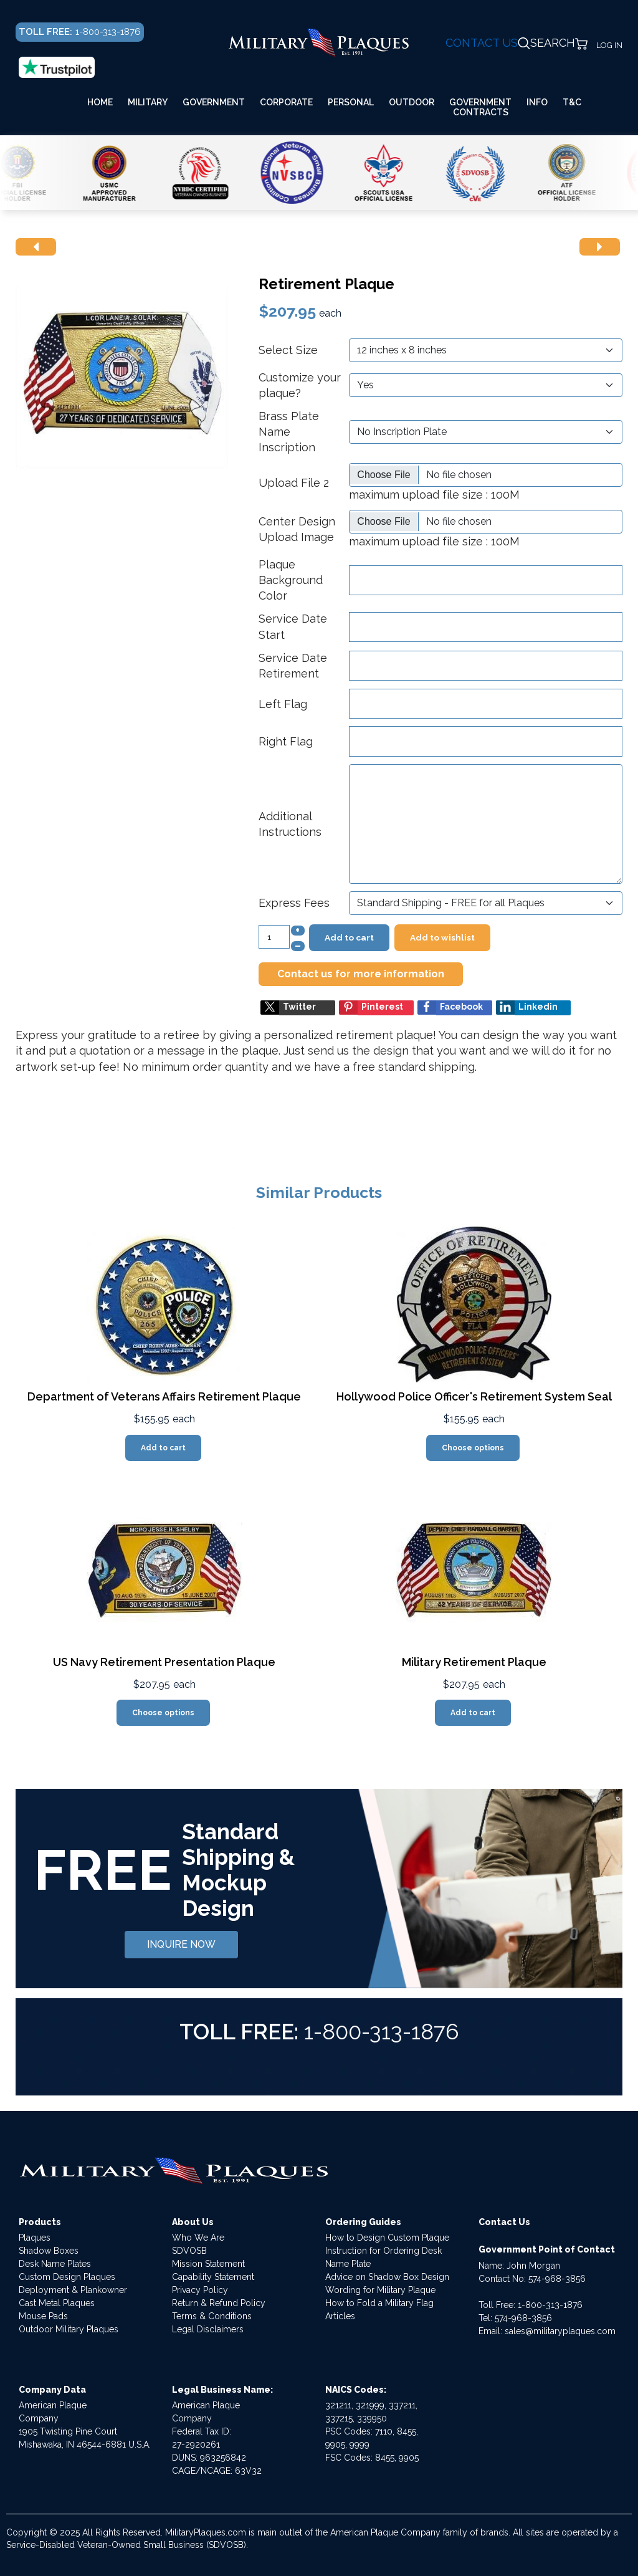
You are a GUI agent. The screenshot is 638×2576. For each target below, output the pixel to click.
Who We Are (198, 2238)
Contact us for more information (360, 974)
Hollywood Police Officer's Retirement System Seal (474, 1396)
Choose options (473, 1448)
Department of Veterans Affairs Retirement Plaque (164, 1396)
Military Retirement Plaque (474, 1662)
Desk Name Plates (55, 2264)
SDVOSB (189, 2251)
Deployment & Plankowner (73, 2290)
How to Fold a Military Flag (379, 2303)
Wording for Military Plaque (380, 2290)
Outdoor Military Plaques (68, 2329)
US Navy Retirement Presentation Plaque (164, 1662)
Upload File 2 (294, 482)
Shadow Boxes (49, 2251)
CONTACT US (481, 42)
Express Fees (294, 902)
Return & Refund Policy (218, 2303)
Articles (340, 2316)
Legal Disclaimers (208, 2329)
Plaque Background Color (291, 580)
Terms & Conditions (212, 2316)
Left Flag (283, 704)
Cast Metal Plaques (57, 2303)
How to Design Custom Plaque (387, 2238)
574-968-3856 (557, 2279)
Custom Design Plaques (67, 2277)
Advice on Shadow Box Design (387, 2277)
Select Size (288, 350)
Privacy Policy (200, 2290)
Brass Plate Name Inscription (289, 431)
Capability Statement (213, 2277)
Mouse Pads (43, 2316)
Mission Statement (208, 2264)
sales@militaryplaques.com (560, 2331)
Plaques (34, 2238)
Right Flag (286, 741)
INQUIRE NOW (181, 1944)
